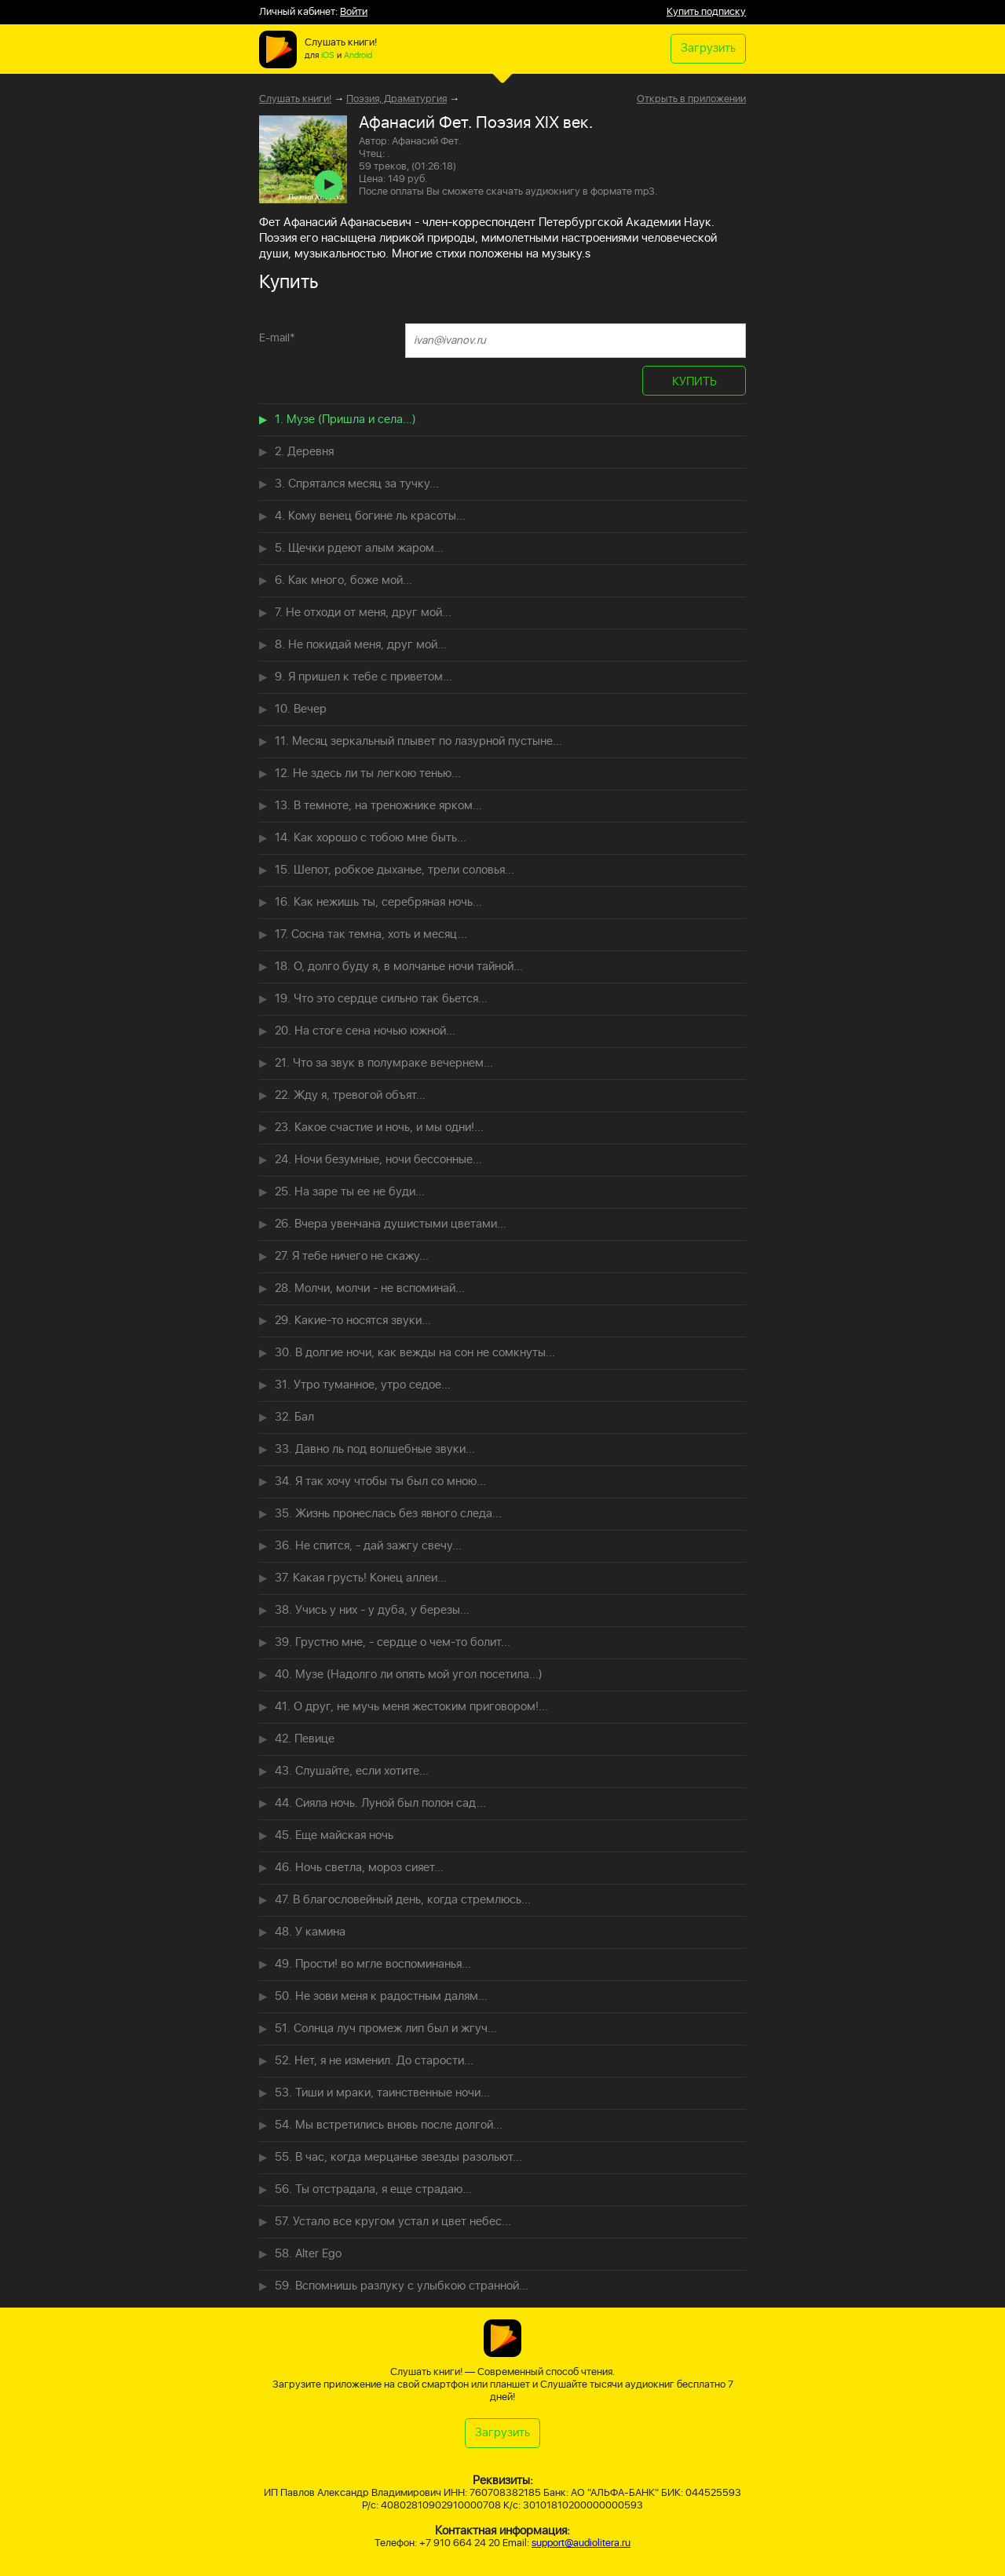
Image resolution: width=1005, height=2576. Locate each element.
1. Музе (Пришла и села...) (345, 419)
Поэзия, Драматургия (396, 99)
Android (358, 55)
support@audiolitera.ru (581, 2543)
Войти (353, 12)
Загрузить (708, 48)
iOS (327, 55)
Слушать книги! (295, 99)
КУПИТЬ (694, 382)
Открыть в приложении (691, 99)
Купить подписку (706, 12)
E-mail (277, 338)
